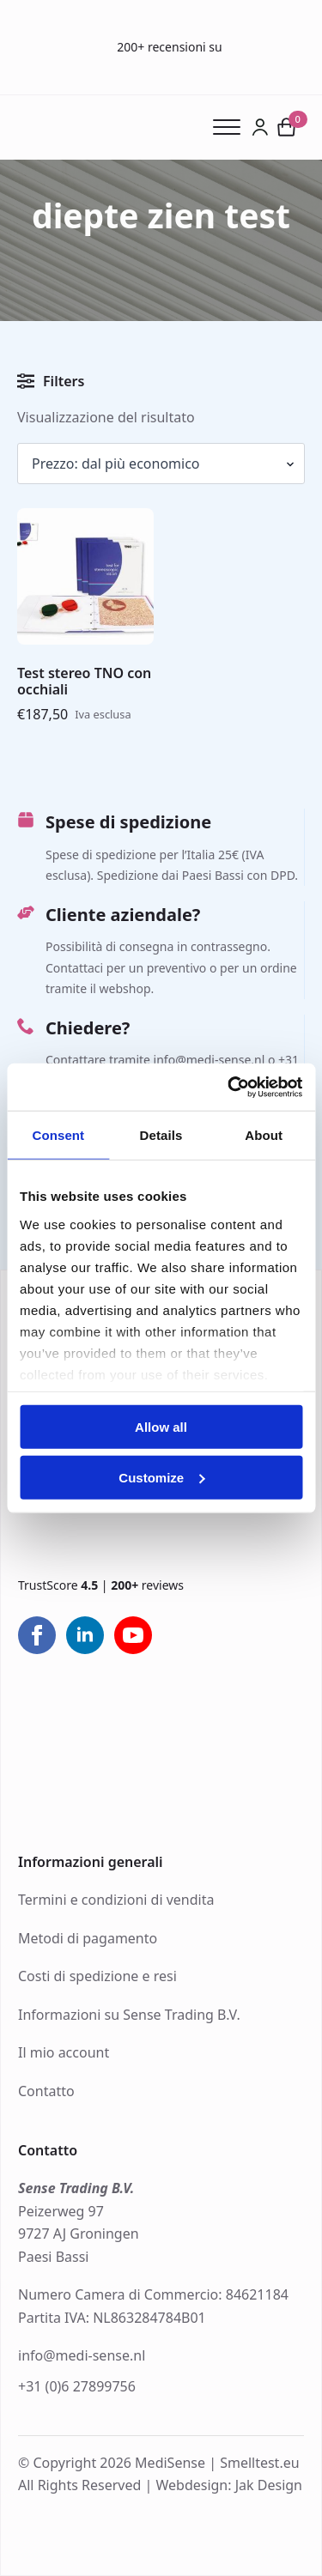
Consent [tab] (58, 1135)
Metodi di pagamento (87, 1938)
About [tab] (264, 1135)
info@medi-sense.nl (81, 2355)
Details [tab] (161, 1135)
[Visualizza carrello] (287, 127)
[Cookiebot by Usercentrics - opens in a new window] (229, 1087)
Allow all (161, 1427)
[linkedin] (85, 1635)
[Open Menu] (232, 127)
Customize (161, 1477)
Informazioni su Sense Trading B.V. (129, 2014)
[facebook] (37, 1635)
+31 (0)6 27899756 (77, 2386)
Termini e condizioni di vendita (116, 1899)
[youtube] (133, 1635)
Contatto (46, 2091)
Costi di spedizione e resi (97, 1976)
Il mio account (63, 2052)
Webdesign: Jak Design (228, 2485)
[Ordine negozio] (161, 463)
